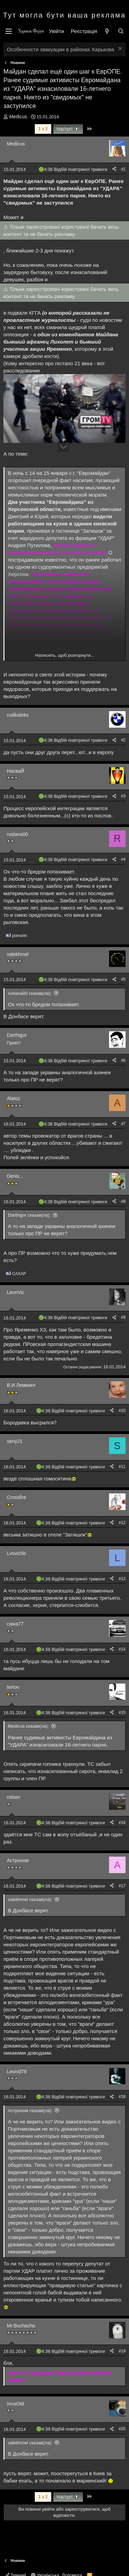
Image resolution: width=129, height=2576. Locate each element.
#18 (122, 2096)
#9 (123, 1317)
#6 (123, 1060)
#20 (122, 2428)
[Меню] (8, 31)
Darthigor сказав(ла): (29, 1215)
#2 (123, 740)
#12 (122, 1522)
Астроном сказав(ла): (30, 2110)
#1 (123, 169)
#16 (122, 1822)
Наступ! (68, 128)
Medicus (18, 116)
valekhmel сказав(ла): (30, 1899)
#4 (123, 859)
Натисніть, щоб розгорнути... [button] (65, 655)
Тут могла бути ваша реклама (64, 15)
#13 (122, 1578)
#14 (122, 1649)
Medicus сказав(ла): (28, 1726)
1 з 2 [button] (43, 128)
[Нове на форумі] (107, 31)
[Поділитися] (114, 169)
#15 (122, 1712)
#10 (122, 1410)
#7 (123, 1123)
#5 (123, 979)
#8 (123, 1201)
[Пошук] (121, 31)
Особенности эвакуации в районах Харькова (60, 49)
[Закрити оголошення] (119, 49)
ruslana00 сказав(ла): (30, 993)
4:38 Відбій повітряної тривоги (75, 169)
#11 (122, 1466)
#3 (123, 796)
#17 (122, 1885)
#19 (122, 2351)
